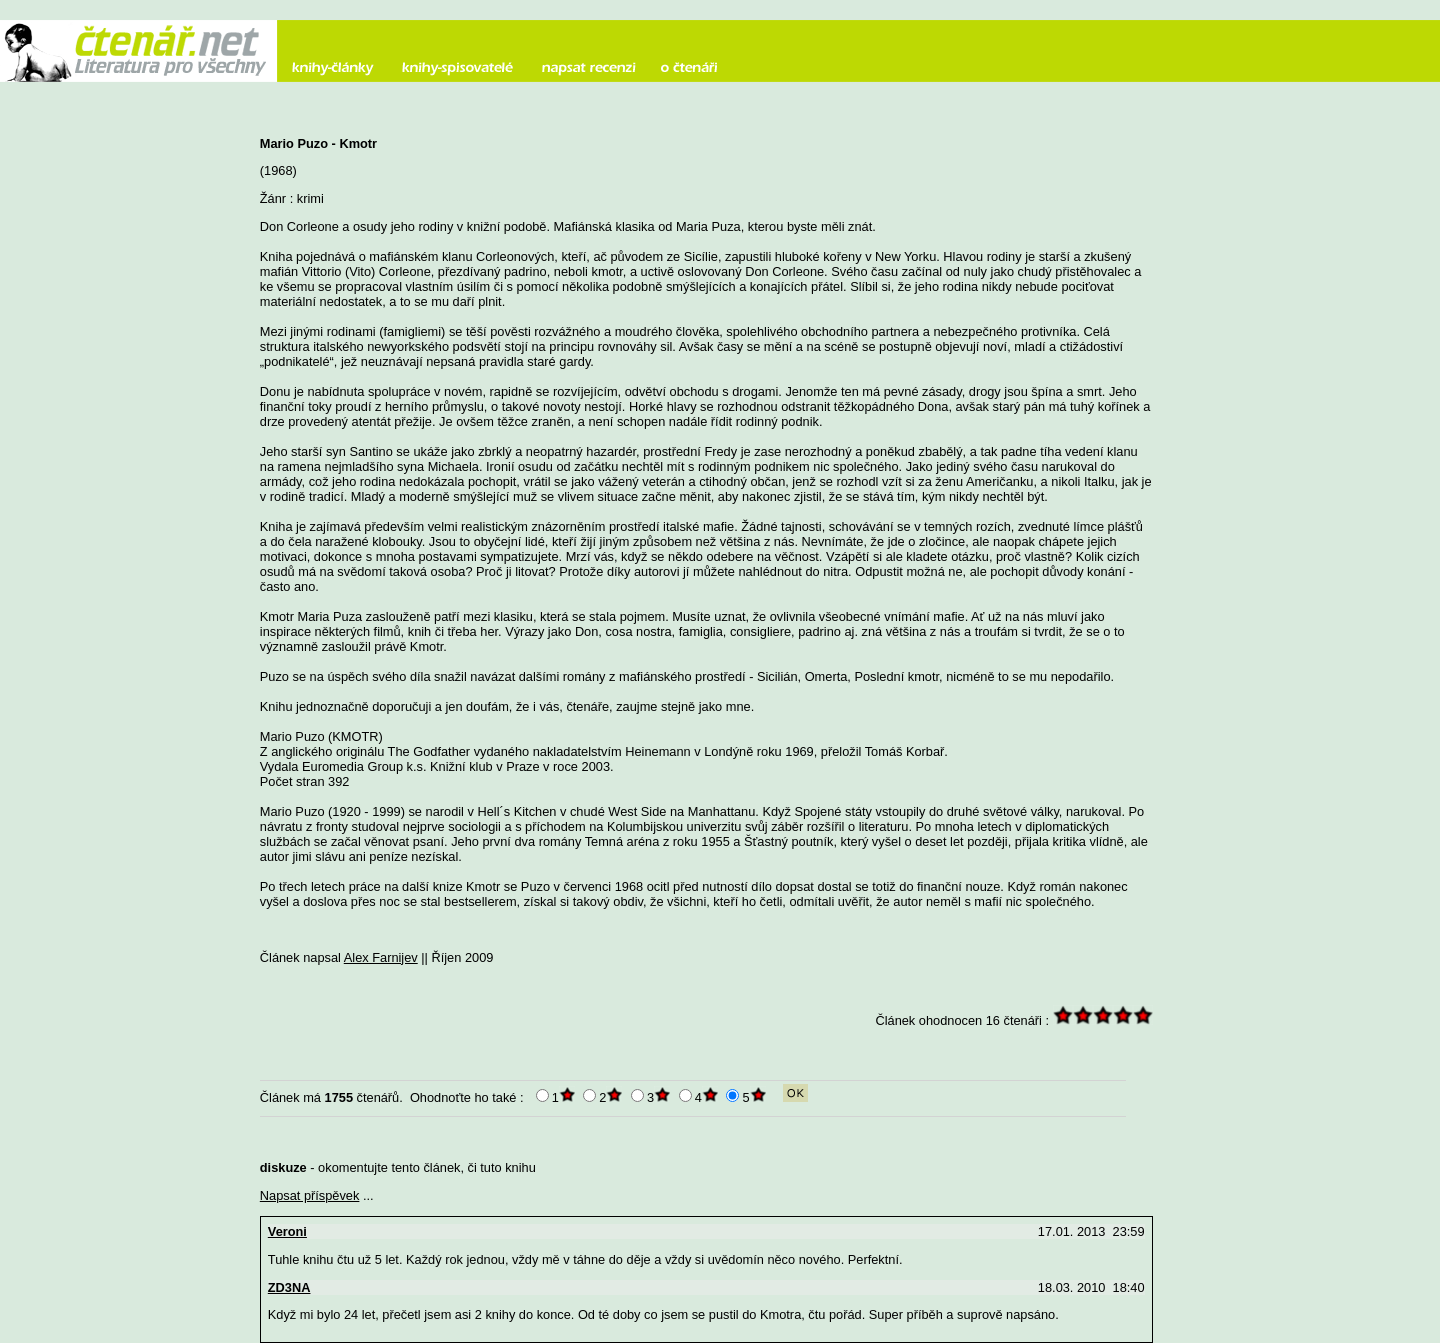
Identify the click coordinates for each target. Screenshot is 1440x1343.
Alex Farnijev (381, 957)
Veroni (287, 1231)
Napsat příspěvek (310, 1195)
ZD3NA (289, 1287)
